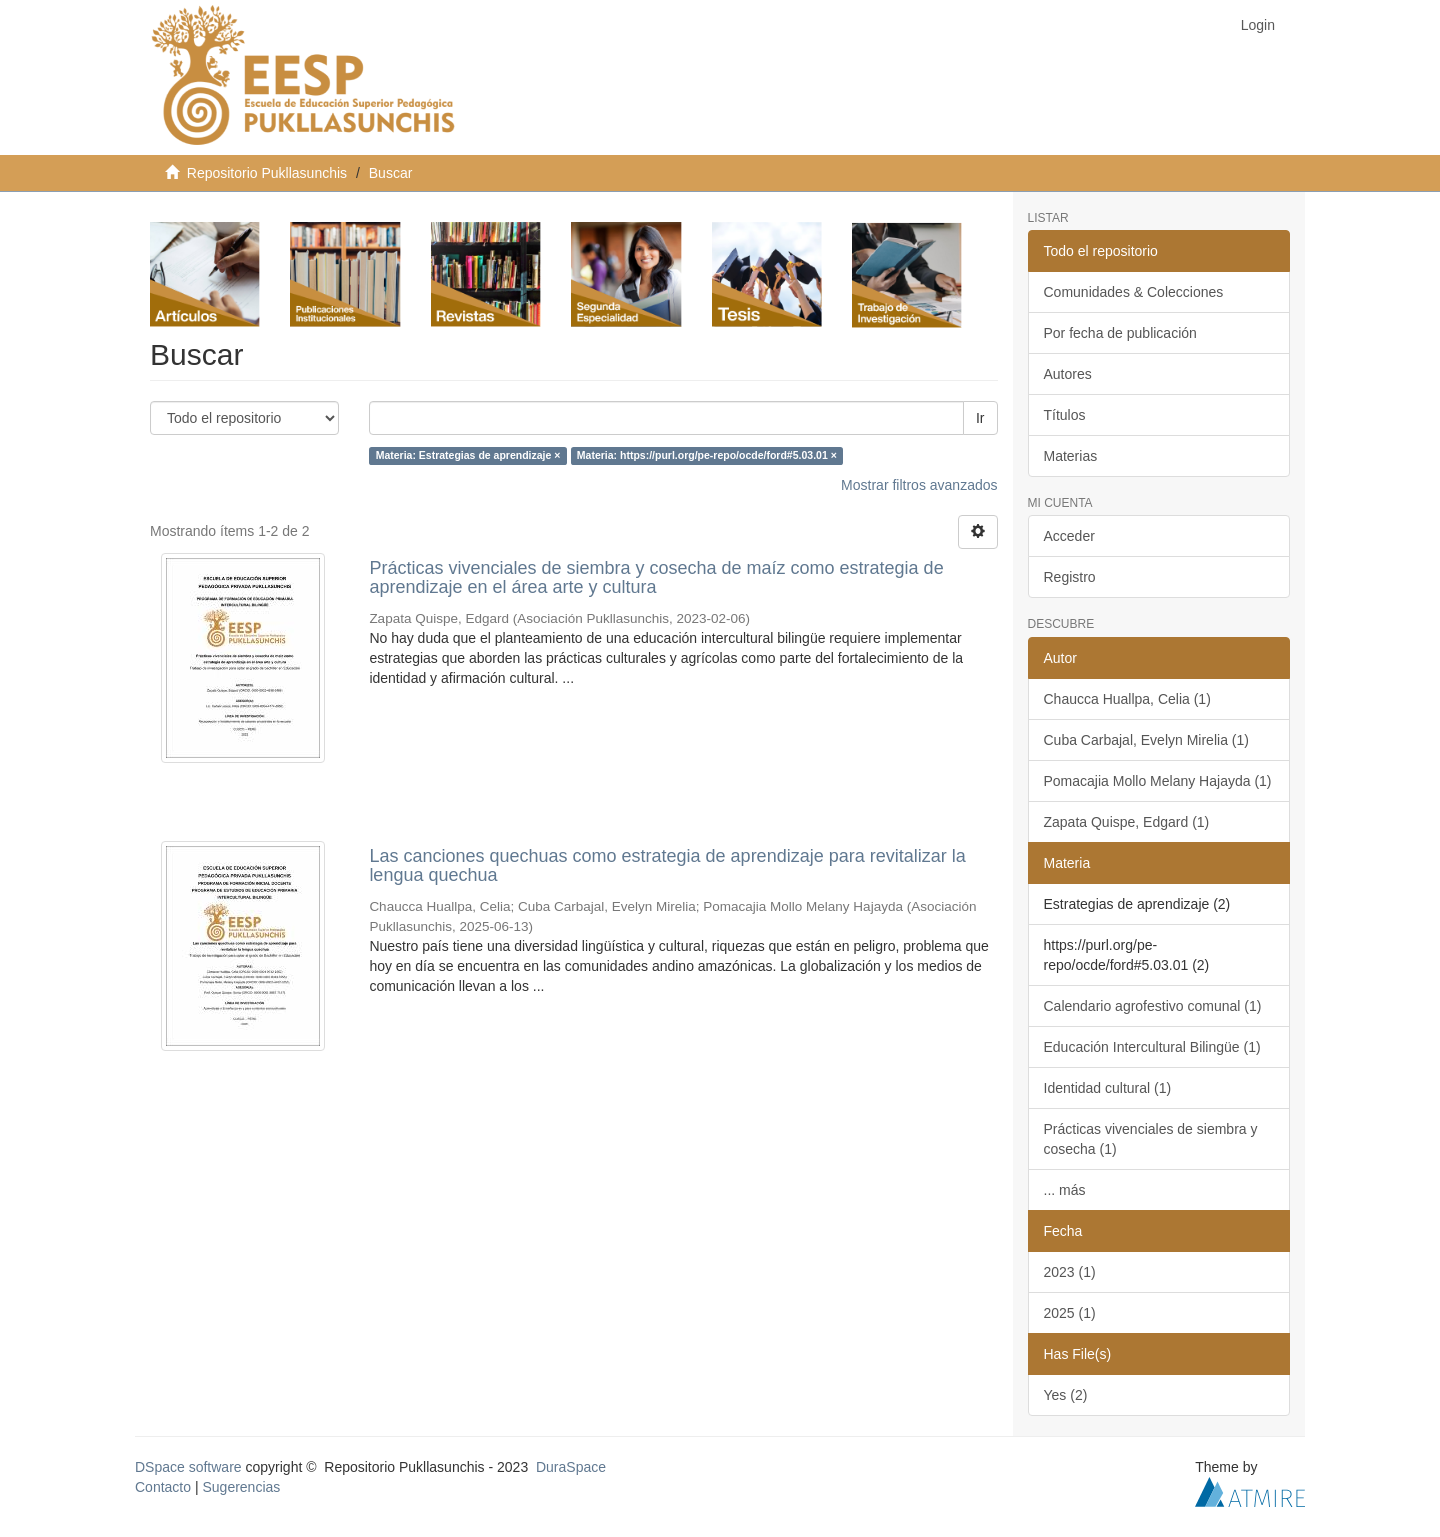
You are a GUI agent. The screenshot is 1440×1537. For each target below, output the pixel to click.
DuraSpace (571, 1467)
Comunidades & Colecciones (1134, 292)
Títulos (1065, 415)
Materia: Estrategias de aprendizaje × (468, 456)
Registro (1070, 577)
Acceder (1069, 536)
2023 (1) (1070, 1272)
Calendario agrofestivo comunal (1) (1153, 1006)
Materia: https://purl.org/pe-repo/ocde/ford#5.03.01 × (707, 456)
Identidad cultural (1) (1108, 1088)
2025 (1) (1070, 1313)
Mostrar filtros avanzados (919, 485)
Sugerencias (241, 1487)
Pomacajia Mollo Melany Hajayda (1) (1158, 781)
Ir (980, 418)
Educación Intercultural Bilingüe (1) (1152, 1047)
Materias (1071, 456)
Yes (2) (1066, 1395)
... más (1065, 1190)
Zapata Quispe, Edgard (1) (1127, 822)
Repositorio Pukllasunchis (267, 173)
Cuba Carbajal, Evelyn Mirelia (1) (1146, 740)
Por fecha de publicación (1120, 333)
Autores (1068, 374)
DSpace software (188, 1467)
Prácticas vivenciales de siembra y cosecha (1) (1151, 1139)
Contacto (163, 1487)
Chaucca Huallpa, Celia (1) (1127, 699)
